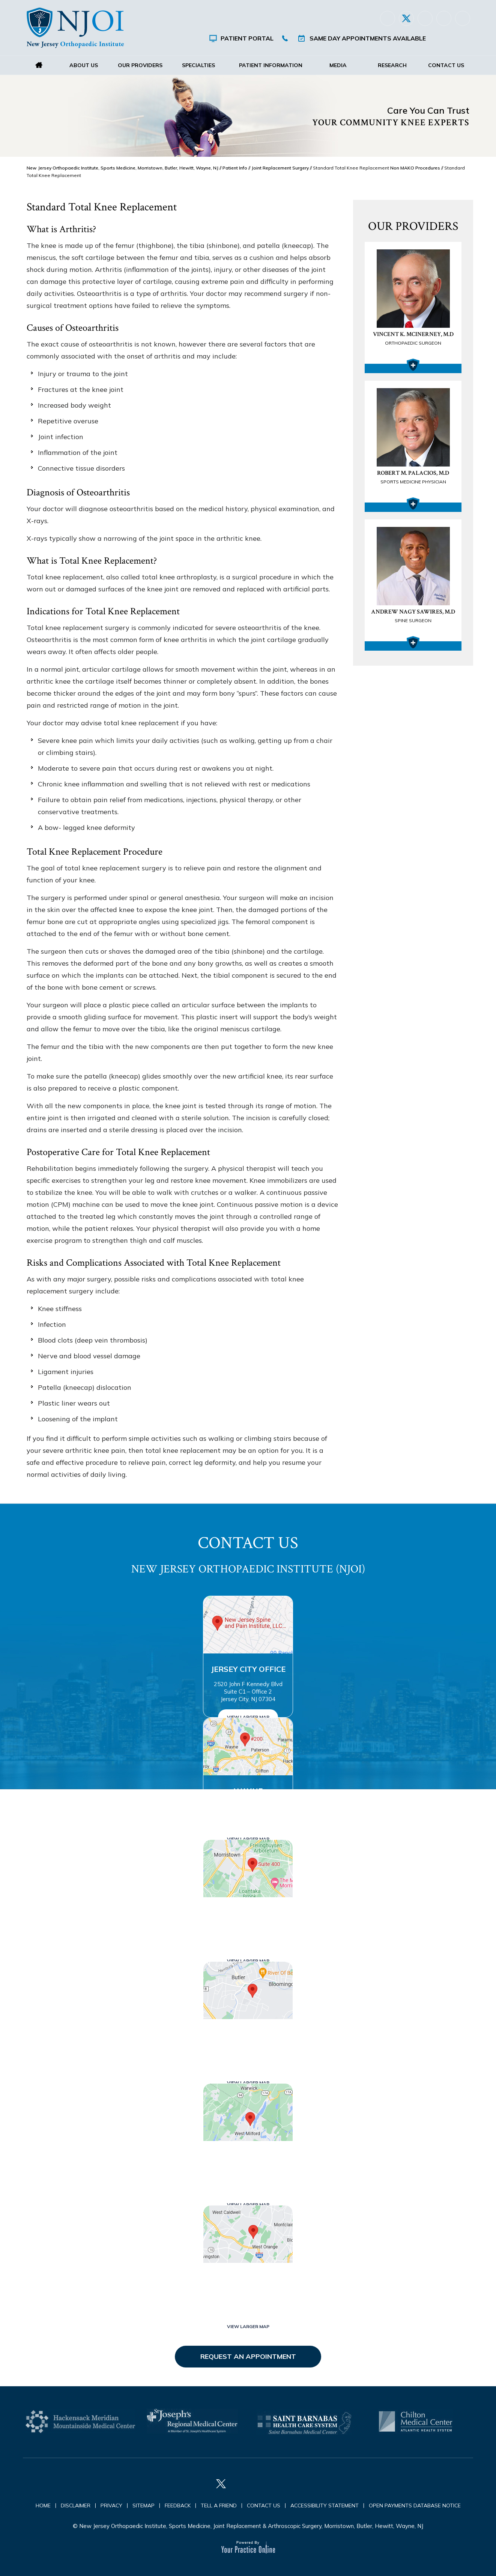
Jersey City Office (248, 1669)
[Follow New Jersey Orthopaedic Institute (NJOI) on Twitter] (406, 18)
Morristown (248, 1912)
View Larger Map (248, 1717)
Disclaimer (75, 2505)
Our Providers (140, 65)
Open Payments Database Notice (415, 2505)
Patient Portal (247, 38)
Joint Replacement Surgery (280, 168)
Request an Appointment (248, 2356)
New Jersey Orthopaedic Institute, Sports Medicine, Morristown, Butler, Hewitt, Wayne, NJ (122, 168)
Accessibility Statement (324, 2505)
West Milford (248, 2156)
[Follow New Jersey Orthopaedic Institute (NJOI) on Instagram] (444, 18)
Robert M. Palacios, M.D (413, 477)
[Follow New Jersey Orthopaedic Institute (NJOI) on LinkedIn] (425, 18)
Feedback (178, 2505)
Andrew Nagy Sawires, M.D (413, 616)
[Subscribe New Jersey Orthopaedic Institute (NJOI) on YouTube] (462, 18)
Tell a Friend (219, 2505)
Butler (248, 2034)
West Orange (248, 2278)
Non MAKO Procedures (415, 168)
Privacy (111, 2505)
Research (392, 65)
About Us (83, 65)
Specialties (198, 65)
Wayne (248, 1791)
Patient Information (270, 65)
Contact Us (446, 65)
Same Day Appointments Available (368, 38)
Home (38, 65)
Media (338, 65)
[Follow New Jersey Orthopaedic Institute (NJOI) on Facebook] (387, 18)
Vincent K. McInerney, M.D (413, 339)
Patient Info (234, 168)
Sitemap (143, 2505)
